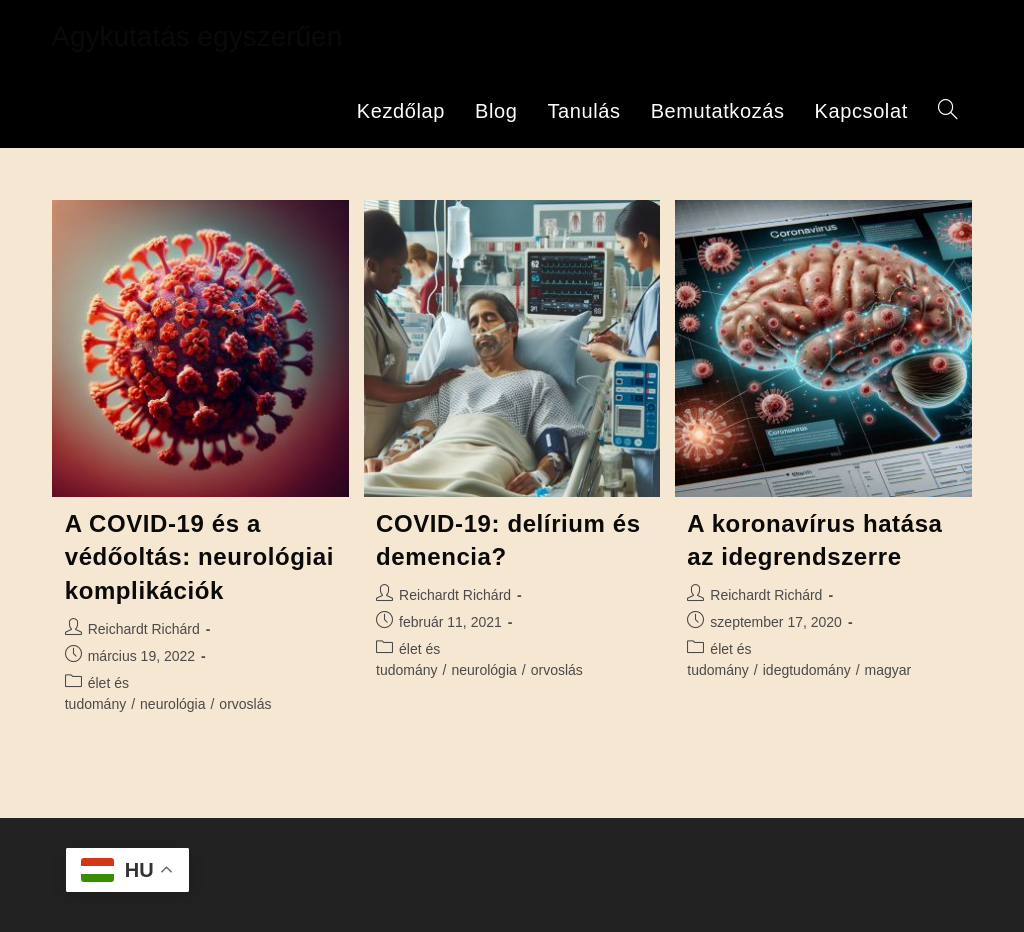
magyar (888, 670)
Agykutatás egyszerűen (196, 36)
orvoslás (245, 704)
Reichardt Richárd (144, 629)
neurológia (172, 704)
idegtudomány (807, 670)
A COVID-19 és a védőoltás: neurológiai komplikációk (199, 557)
